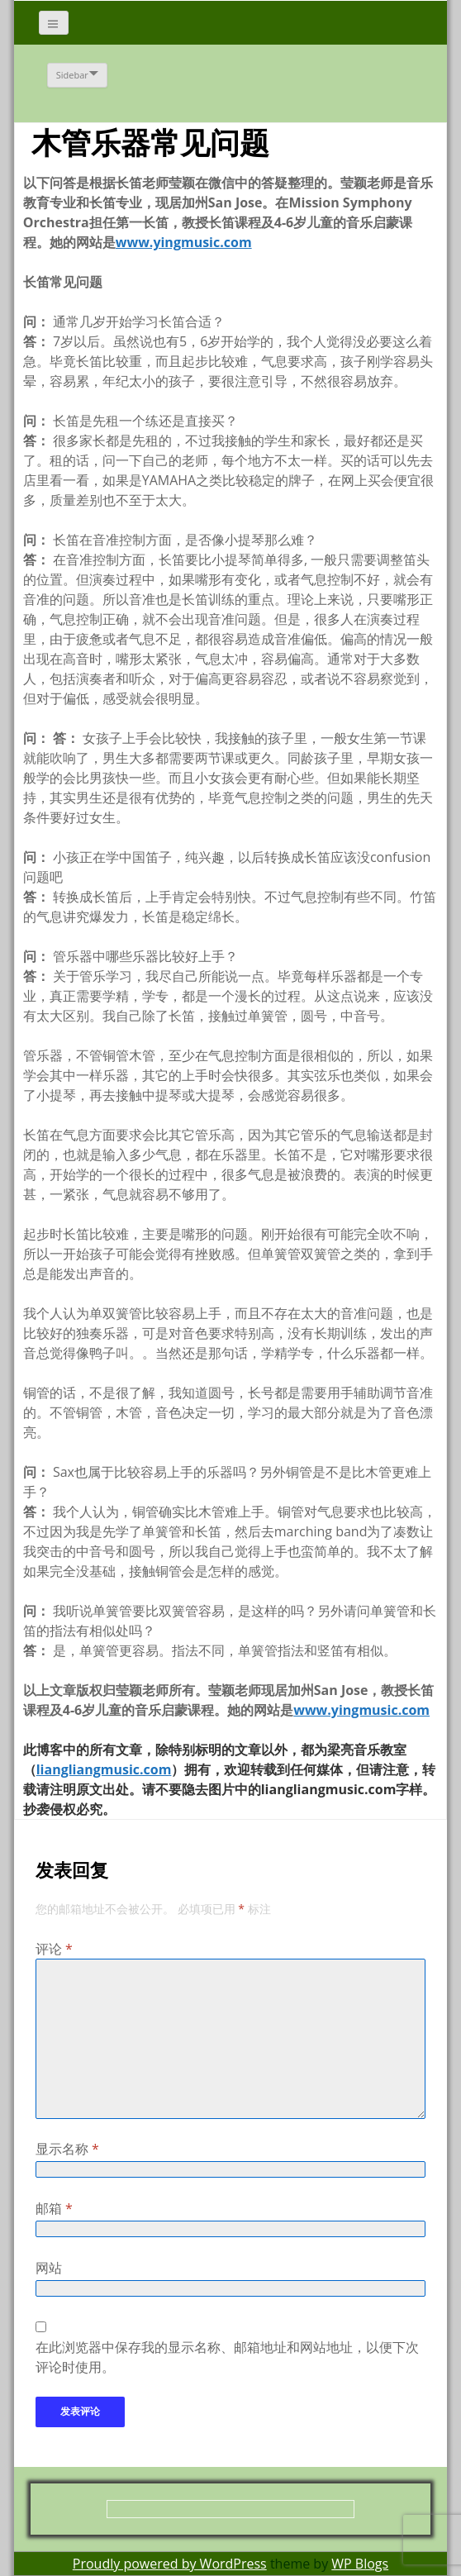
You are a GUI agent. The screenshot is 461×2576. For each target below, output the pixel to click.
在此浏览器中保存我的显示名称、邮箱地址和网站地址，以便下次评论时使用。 (227, 2357)
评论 (54, 1949)
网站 (49, 2268)
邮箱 (54, 2208)
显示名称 (67, 2149)
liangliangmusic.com (104, 1769)
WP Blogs (359, 2564)
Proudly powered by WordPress (170, 2564)
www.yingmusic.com (184, 242)
